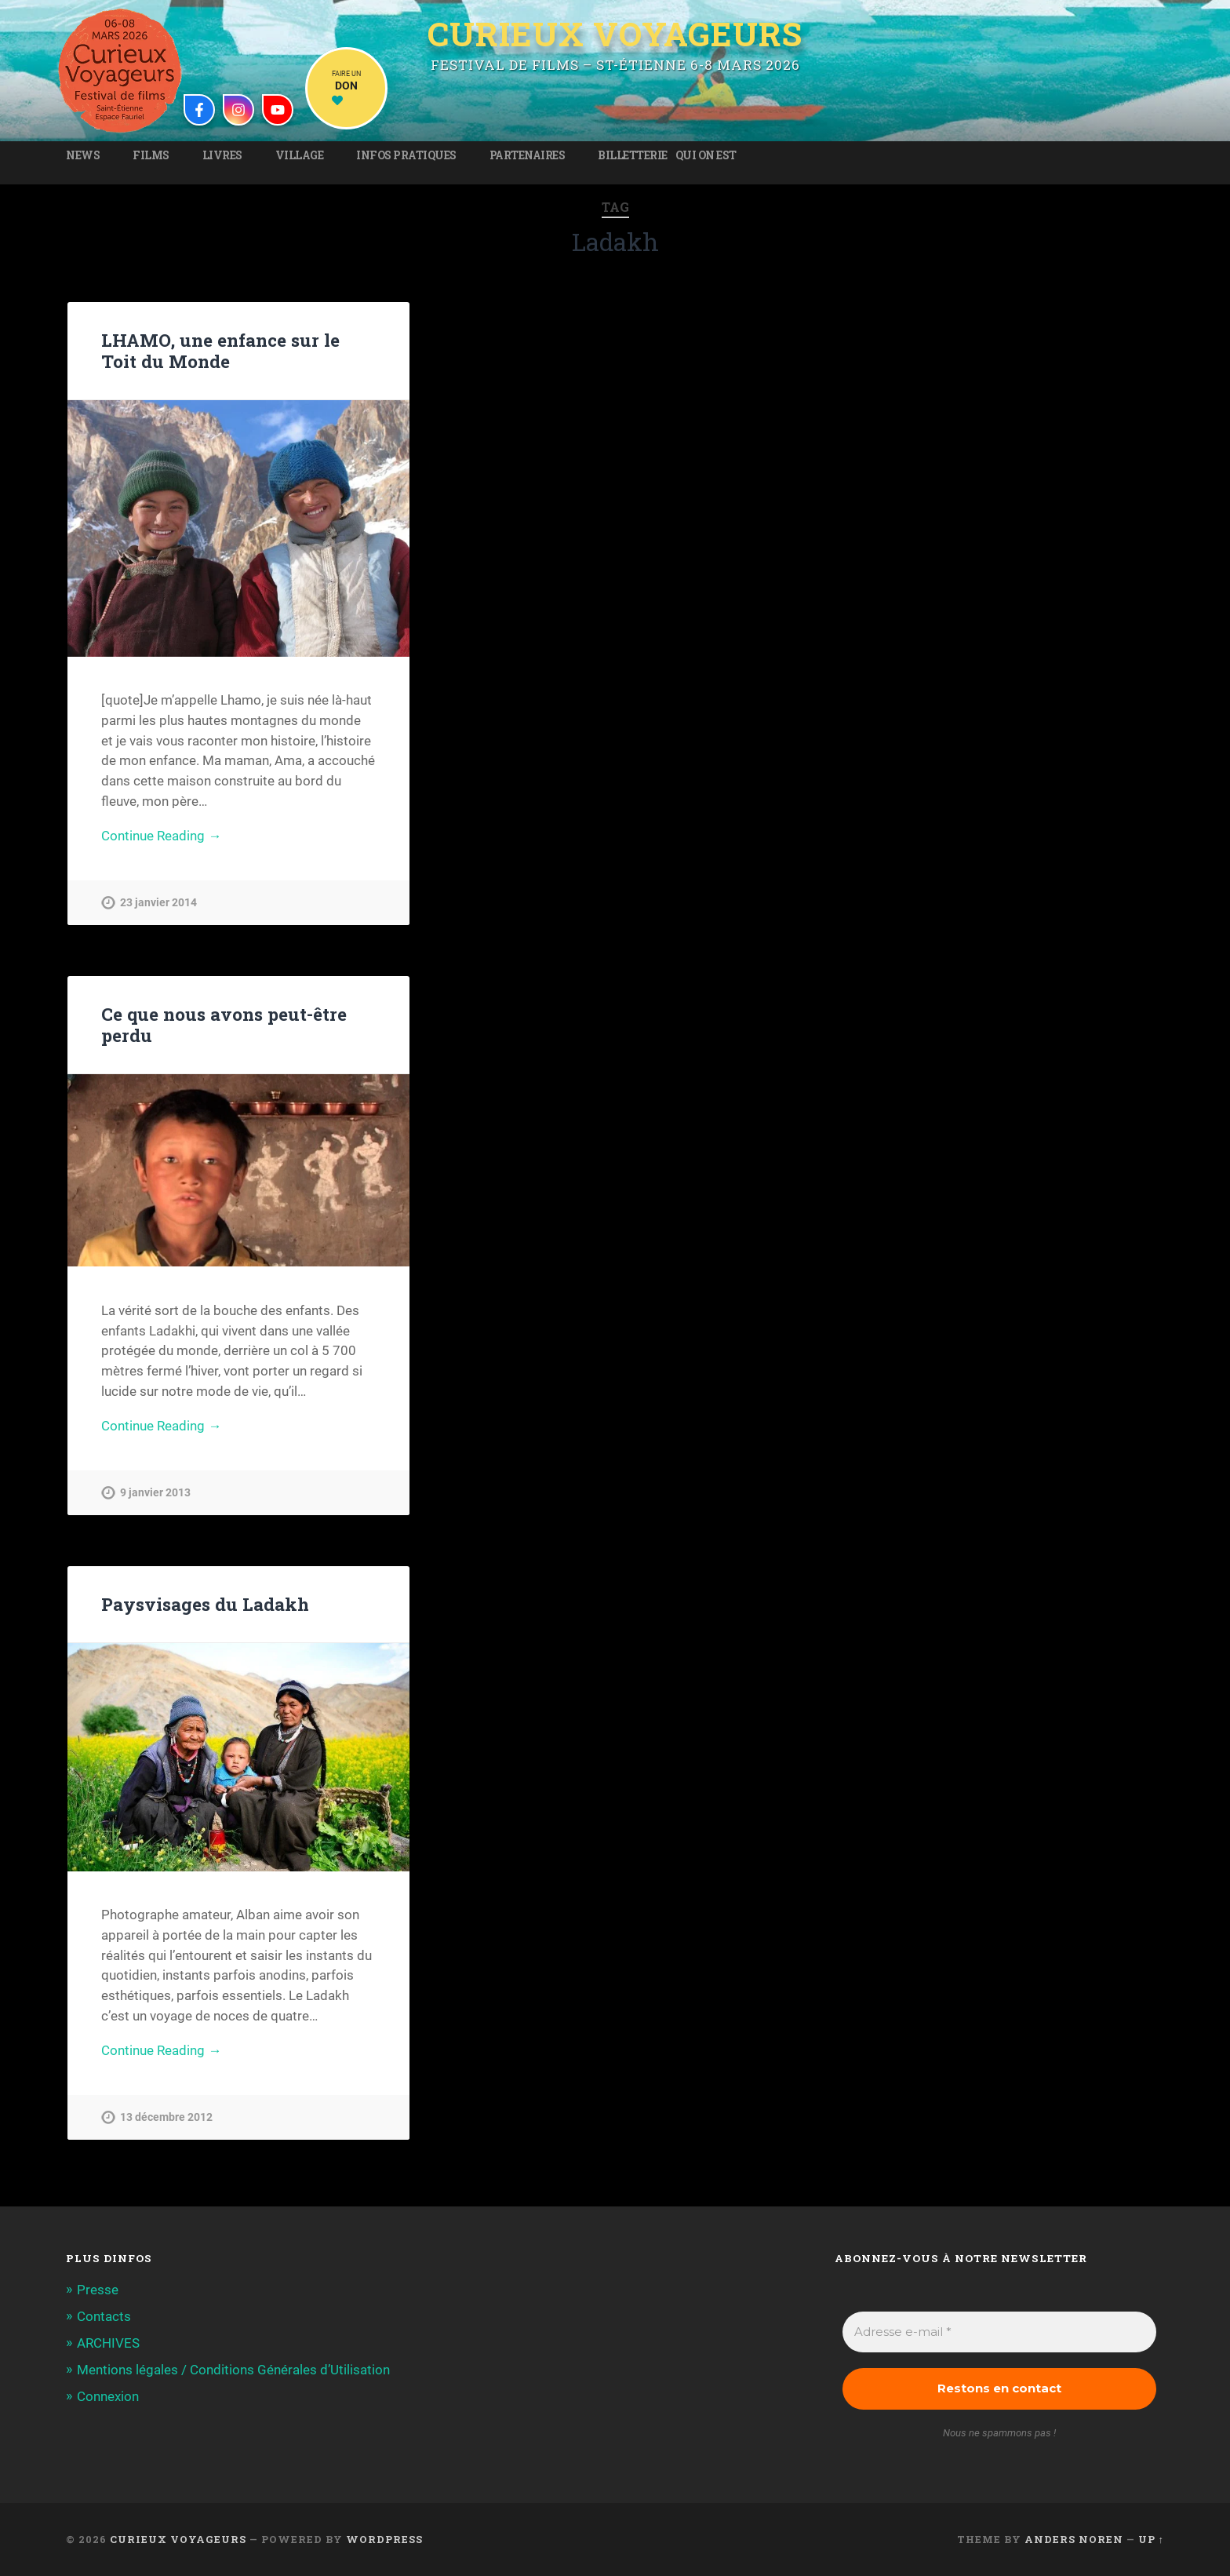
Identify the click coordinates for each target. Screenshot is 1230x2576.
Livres (222, 155)
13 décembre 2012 (166, 2117)
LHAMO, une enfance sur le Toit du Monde (220, 350)
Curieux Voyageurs (615, 33)
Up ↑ (1151, 2539)
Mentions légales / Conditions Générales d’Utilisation (233, 2369)
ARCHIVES (108, 2343)
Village (299, 155)
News (83, 155)
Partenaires (527, 155)
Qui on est (706, 155)
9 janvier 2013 (155, 1492)
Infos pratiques (406, 155)
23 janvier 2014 (158, 902)
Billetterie (633, 155)
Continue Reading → (161, 835)
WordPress (384, 2539)
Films (151, 155)
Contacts (104, 2316)
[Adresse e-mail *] (999, 2332)
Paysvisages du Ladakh (205, 1604)
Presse (97, 2289)
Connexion (108, 2396)
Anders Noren (1073, 2539)
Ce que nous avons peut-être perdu (224, 1024)
